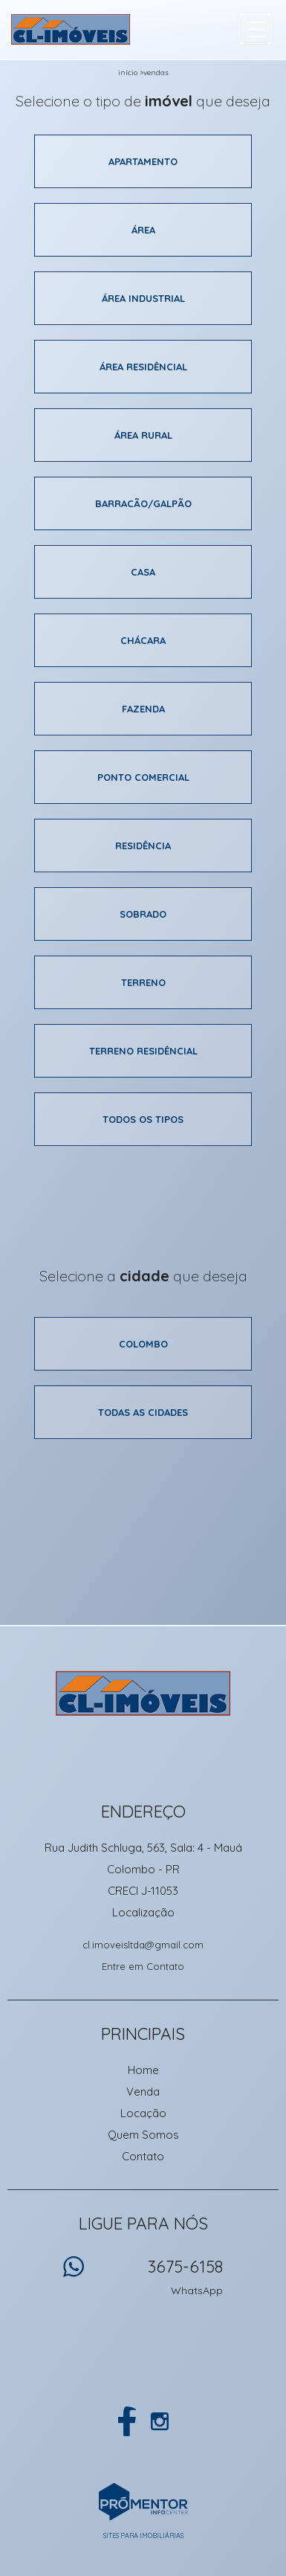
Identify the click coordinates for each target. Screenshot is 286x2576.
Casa (143, 572)
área (143, 230)
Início (127, 72)
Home (143, 2070)
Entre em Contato (143, 1966)
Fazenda (143, 709)
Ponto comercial (143, 777)
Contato (143, 2156)
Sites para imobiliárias (143, 2535)
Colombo (143, 1344)
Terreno (143, 982)
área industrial (143, 298)
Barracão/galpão (143, 503)
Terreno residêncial (143, 1051)
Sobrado (143, 914)
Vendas (156, 72)
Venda (143, 2091)
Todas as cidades (143, 1412)
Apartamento (143, 161)
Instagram (160, 2421)
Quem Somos (143, 2135)
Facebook (127, 2421)
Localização (143, 1912)
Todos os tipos (143, 1119)
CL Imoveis (143, 1693)
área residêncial (143, 367)
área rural (143, 435)
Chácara (143, 640)
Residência (143, 845)
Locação (143, 2113)
